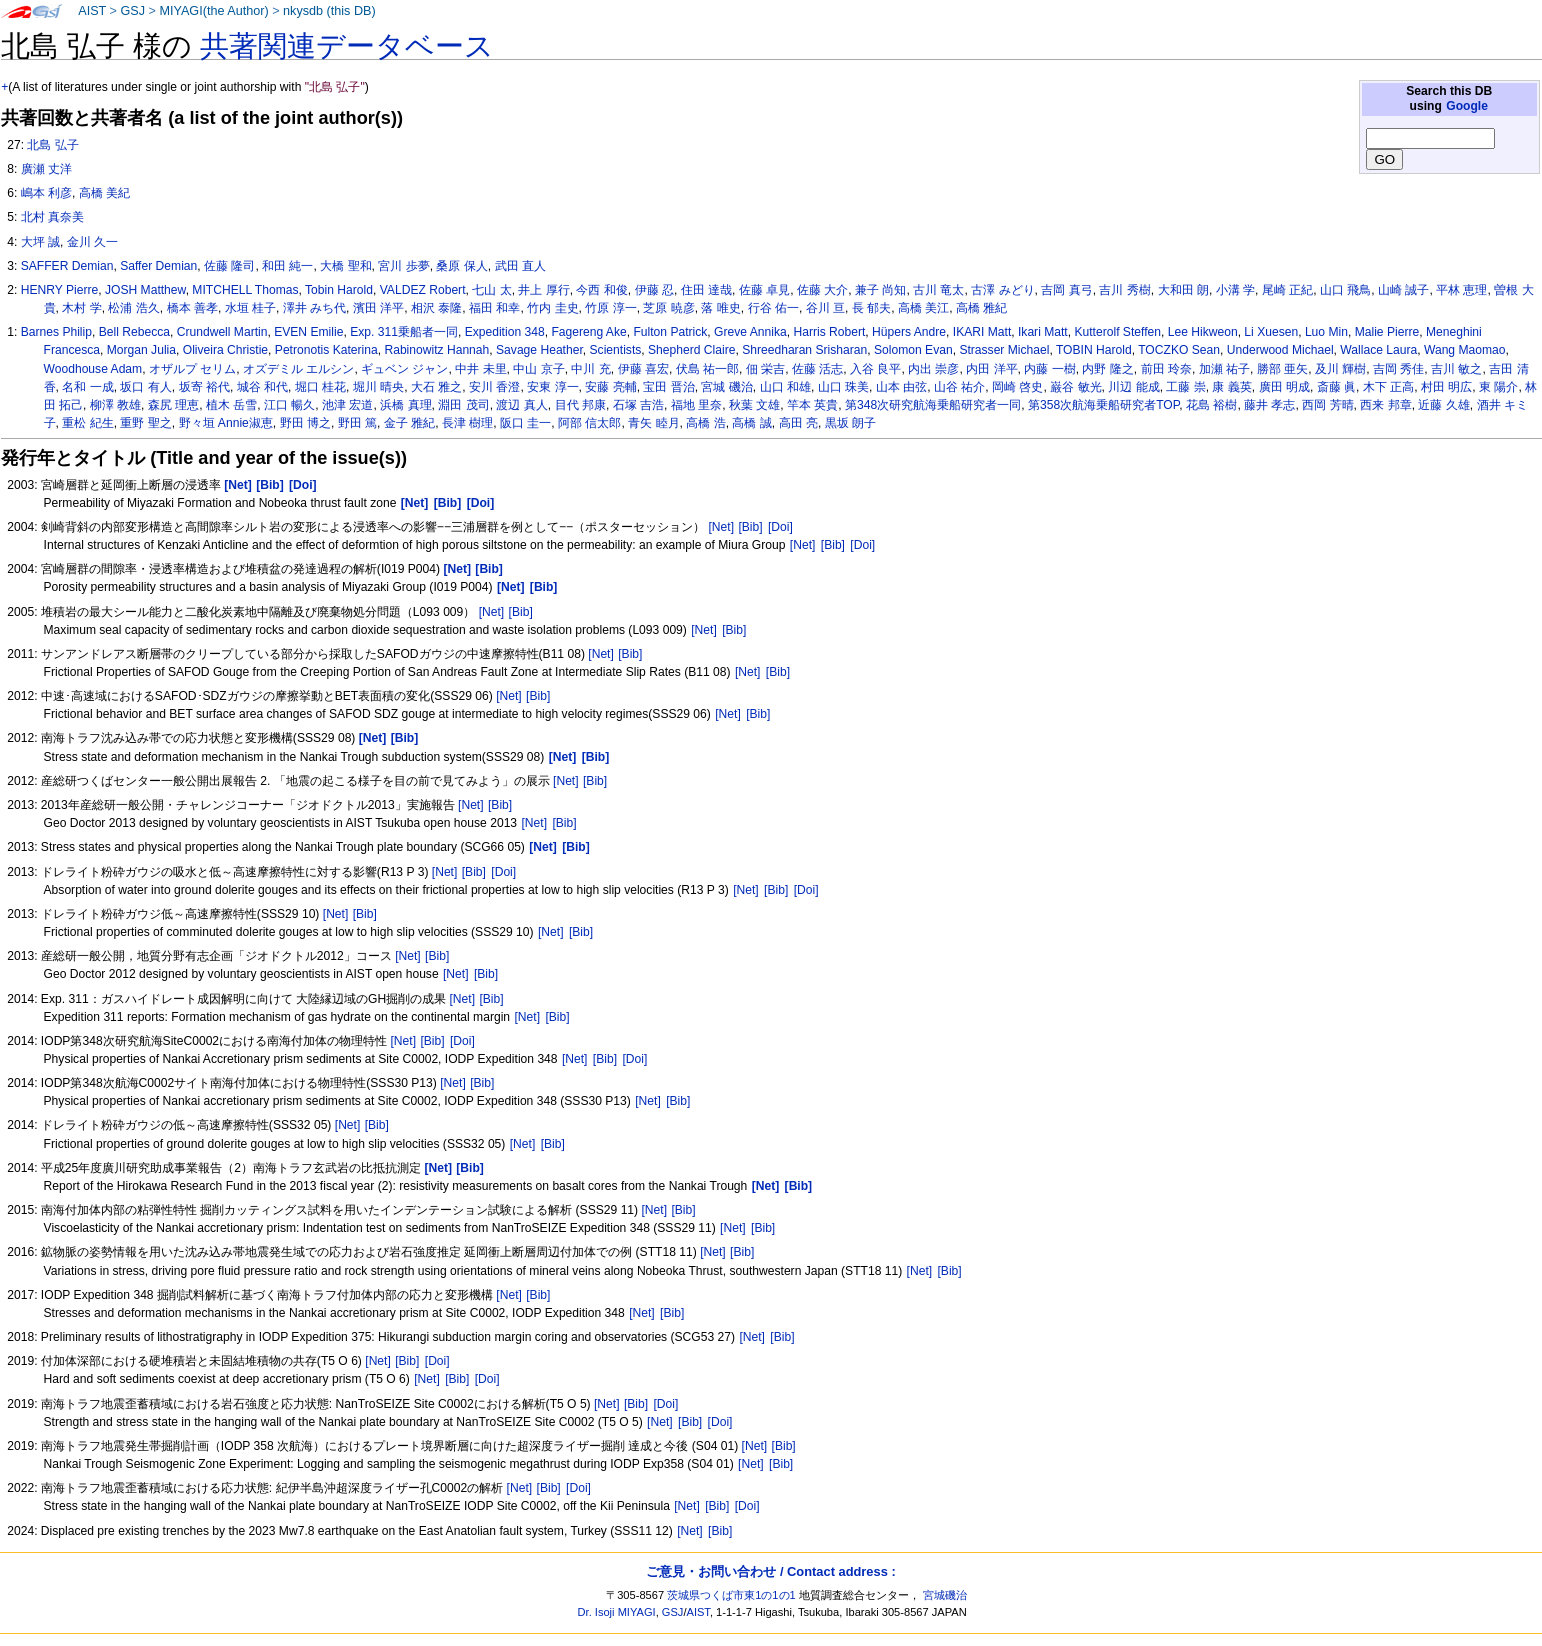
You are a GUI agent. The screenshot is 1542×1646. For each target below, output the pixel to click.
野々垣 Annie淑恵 (226, 423)
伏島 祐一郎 (707, 369)
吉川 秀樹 (1124, 290)
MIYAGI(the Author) (213, 11)
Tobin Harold (339, 290)
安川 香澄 (494, 387)
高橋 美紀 (104, 193)
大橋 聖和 (345, 266)
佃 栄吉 (765, 369)
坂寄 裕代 (204, 387)
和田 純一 (287, 266)
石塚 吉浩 (638, 405)
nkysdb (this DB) (329, 11)
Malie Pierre (1387, 332)
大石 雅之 (436, 387)
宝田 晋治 (668, 387)
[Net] (721, 527)
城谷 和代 (262, 387)
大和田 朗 (1183, 290)
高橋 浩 (705, 423)
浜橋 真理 (405, 405)
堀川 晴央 (378, 387)
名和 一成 (87, 387)
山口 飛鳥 (1345, 290)
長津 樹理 (467, 423)
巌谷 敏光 (1075, 387)
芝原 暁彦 (668, 308)
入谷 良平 (875, 369)
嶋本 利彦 (46, 193)
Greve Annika (750, 332)
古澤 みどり (1002, 290)
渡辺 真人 (521, 405)
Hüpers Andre (909, 332)
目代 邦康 (580, 405)
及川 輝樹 (1340, 369)
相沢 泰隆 (436, 308)
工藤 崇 (1185, 387)
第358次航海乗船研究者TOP (1103, 405)
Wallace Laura (1378, 350)
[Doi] (780, 527)
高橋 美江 (923, 308)
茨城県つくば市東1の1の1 (731, 1595)
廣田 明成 (1284, 387)
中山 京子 (538, 369)
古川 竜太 (938, 290)
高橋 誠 (751, 423)
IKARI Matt (982, 332)
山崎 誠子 (1403, 290)
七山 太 (491, 290)
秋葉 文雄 (754, 405)
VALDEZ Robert (423, 290)
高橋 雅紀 (981, 308)
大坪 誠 (40, 242)
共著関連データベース (347, 46)
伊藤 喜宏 (643, 369)
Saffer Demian (158, 266)
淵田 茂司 (463, 405)
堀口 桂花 (320, 387)
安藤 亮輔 (610, 387)
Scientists (616, 350)
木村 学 (81, 308)
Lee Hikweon (1203, 332)
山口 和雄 (785, 387)
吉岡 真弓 (1066, 290)
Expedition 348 (505, 332)
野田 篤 (357, 423)
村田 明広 (1446, 387)
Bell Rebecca (134, 332)
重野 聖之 (145, 423)
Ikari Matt (1043, 332)
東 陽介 (1498, 387)
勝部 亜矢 (1282, 369)
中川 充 (590, 369)
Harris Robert (829, 332)
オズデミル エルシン (298, 369)
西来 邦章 (1385, 405)
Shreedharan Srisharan (804, 350)
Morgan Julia (141, 350)
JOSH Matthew (145, 290)
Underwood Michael (1280, 350)
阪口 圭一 (525, 423)
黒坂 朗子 (850, 423)
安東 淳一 (552, 387)
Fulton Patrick (670, 332)
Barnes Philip (56, 332)
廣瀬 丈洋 (46, 169)
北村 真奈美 (52, 217)
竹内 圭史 (552, 308)
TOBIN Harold (1094, 350)
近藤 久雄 (1443, 405)
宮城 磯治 (726, 387)
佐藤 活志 (817, 369)
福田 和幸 (494, 308)
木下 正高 (1388, 387)
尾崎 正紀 (1287, 290)
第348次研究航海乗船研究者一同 (933, 405)
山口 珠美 (843, 387)
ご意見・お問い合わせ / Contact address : (770, 1571)
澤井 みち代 (314, 308)
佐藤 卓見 (764, 290)
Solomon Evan (913, 350)
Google (1467, 106)
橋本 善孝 (192, 308)
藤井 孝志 (1269, 405)
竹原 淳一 (610, 308)
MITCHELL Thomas (245, 290)
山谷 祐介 (959, 387)
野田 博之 (305, 423)
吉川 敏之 (1456, 369)
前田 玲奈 (1166, 369)
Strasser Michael (1004, 350)
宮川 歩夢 (403, 266)
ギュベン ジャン (404, 369)
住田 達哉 (706, 290)
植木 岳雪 (231, 405)
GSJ (132, 11)
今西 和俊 (601, 290)
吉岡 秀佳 (1398, 369)
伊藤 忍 (654, 290)
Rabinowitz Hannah (436, 350)
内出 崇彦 (933, 369)
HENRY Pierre (60, 290)
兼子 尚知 (880, 290)
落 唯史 (720, 308)
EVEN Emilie (308, 332)
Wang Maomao (1465, 350)
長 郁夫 (871, 308)
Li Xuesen (1271, 332)
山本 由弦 (901, 387)
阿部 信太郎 (589, 423)
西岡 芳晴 (1327, 405)
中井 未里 (480, 369)
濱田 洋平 (378, 308)
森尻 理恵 (173, 405)
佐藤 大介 (822, 290)
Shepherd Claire (691, 350)
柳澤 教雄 (115, 405)
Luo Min (1326, 332)
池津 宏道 (347, 405)
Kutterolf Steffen (1117, 332)
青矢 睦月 (653, 423)
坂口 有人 (145, 387)
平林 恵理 (1461, 290)
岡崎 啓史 (1017, 387)
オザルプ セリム (192, 369)
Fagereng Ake (588, 332)
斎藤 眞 (1336, 387)
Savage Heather (539, 350)
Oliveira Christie (225, 350)
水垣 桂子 (250, 308)
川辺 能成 (1133, 387)
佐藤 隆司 (229, 266)
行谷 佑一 (773, 308)
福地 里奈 (696, 405)
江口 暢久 (289, 405)
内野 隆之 (1107, 369)
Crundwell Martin (222, 332)
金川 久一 (92, 242)
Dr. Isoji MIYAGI (617, 1612)
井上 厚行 (543, 290)
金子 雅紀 (409, 423)
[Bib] (750, 527)
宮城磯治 (945, 1595)
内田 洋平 (991, 369)
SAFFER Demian (67, 266)
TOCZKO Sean (1179, 350)
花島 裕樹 (1211, 405)
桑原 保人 (461, 266)
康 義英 (1231, 387)
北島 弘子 (52, 145)
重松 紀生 (87, 423)
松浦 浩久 (133, 308)
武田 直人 (520, 266)
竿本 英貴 (812, 405)
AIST (92, 11)
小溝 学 (1235, 290)
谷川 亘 (825, 308)
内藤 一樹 (1049, 369)
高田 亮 (798, 423)
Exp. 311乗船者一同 (404, 332)
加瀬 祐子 (1224, 369)
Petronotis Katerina (326, 350)
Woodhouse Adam (93, 369)
